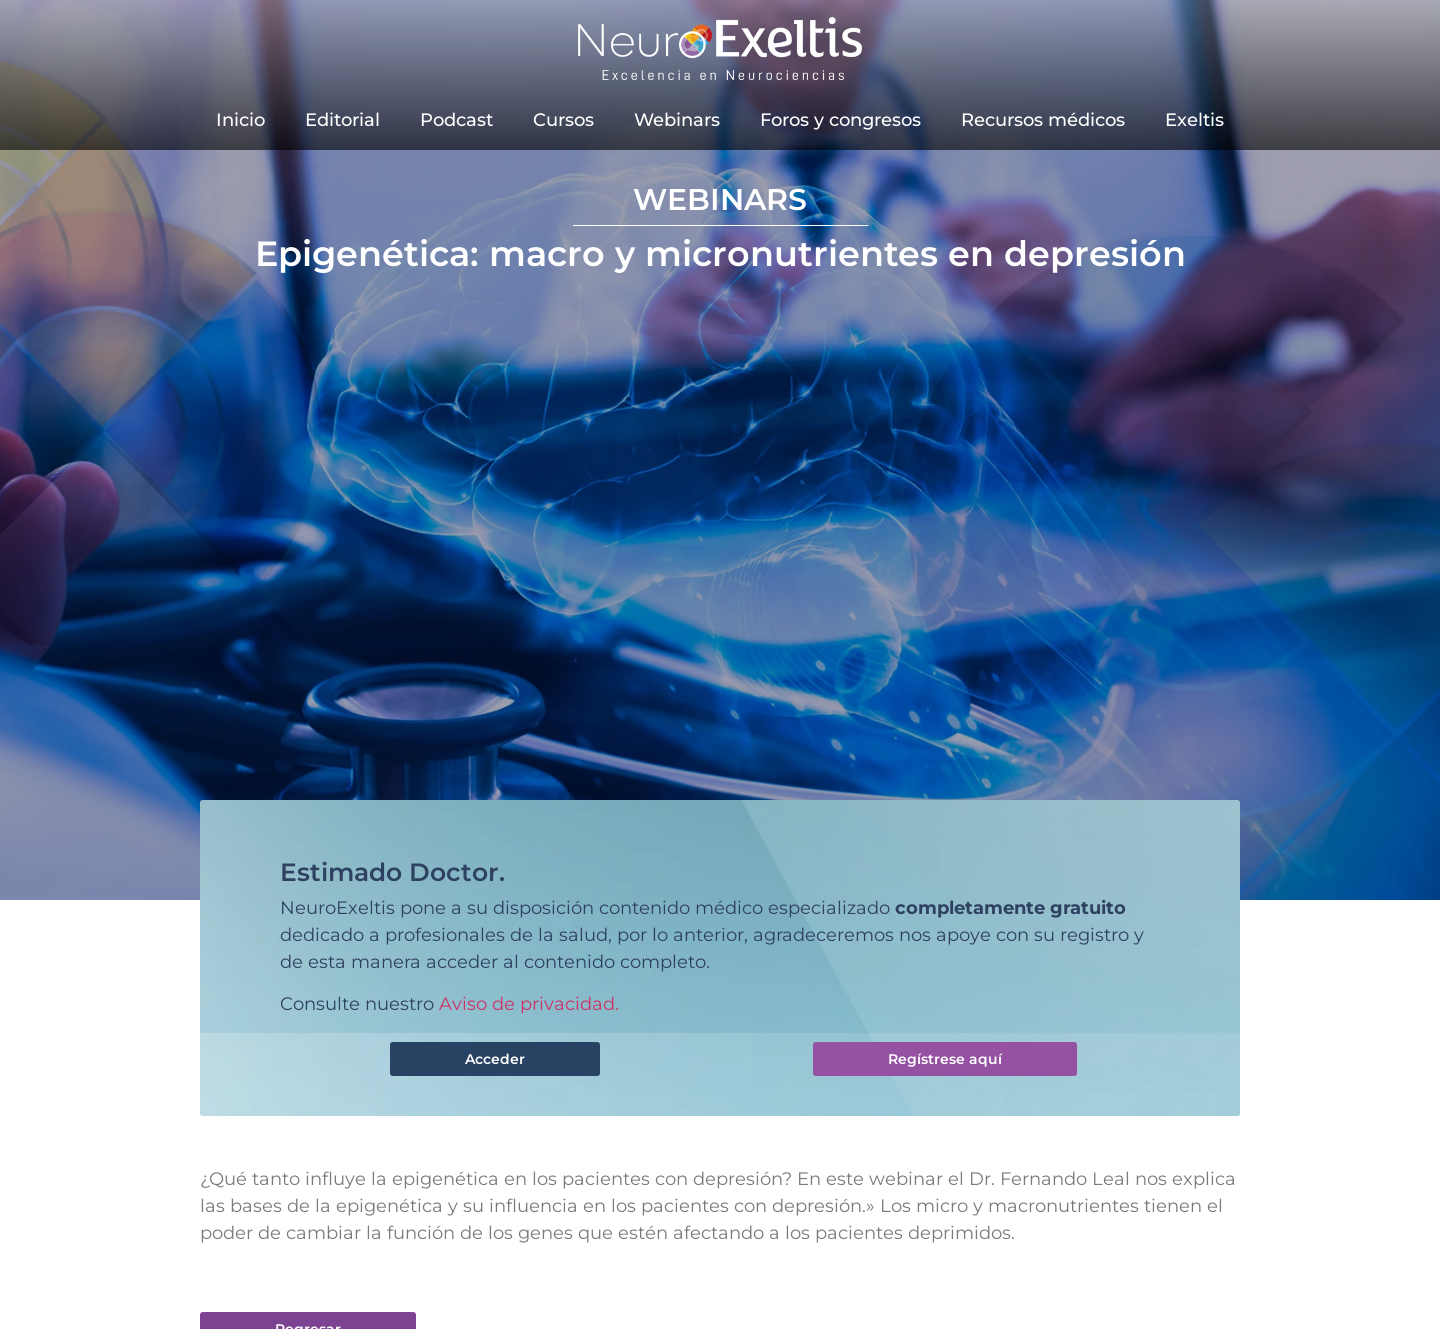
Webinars (677, 120)
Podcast (456, 120)
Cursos (563, 120)
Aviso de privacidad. (529, 1004)
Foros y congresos (840, 120)
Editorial (342, 120)
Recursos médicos (1043, 120)
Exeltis (1194, 120)
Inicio (240, 120)
